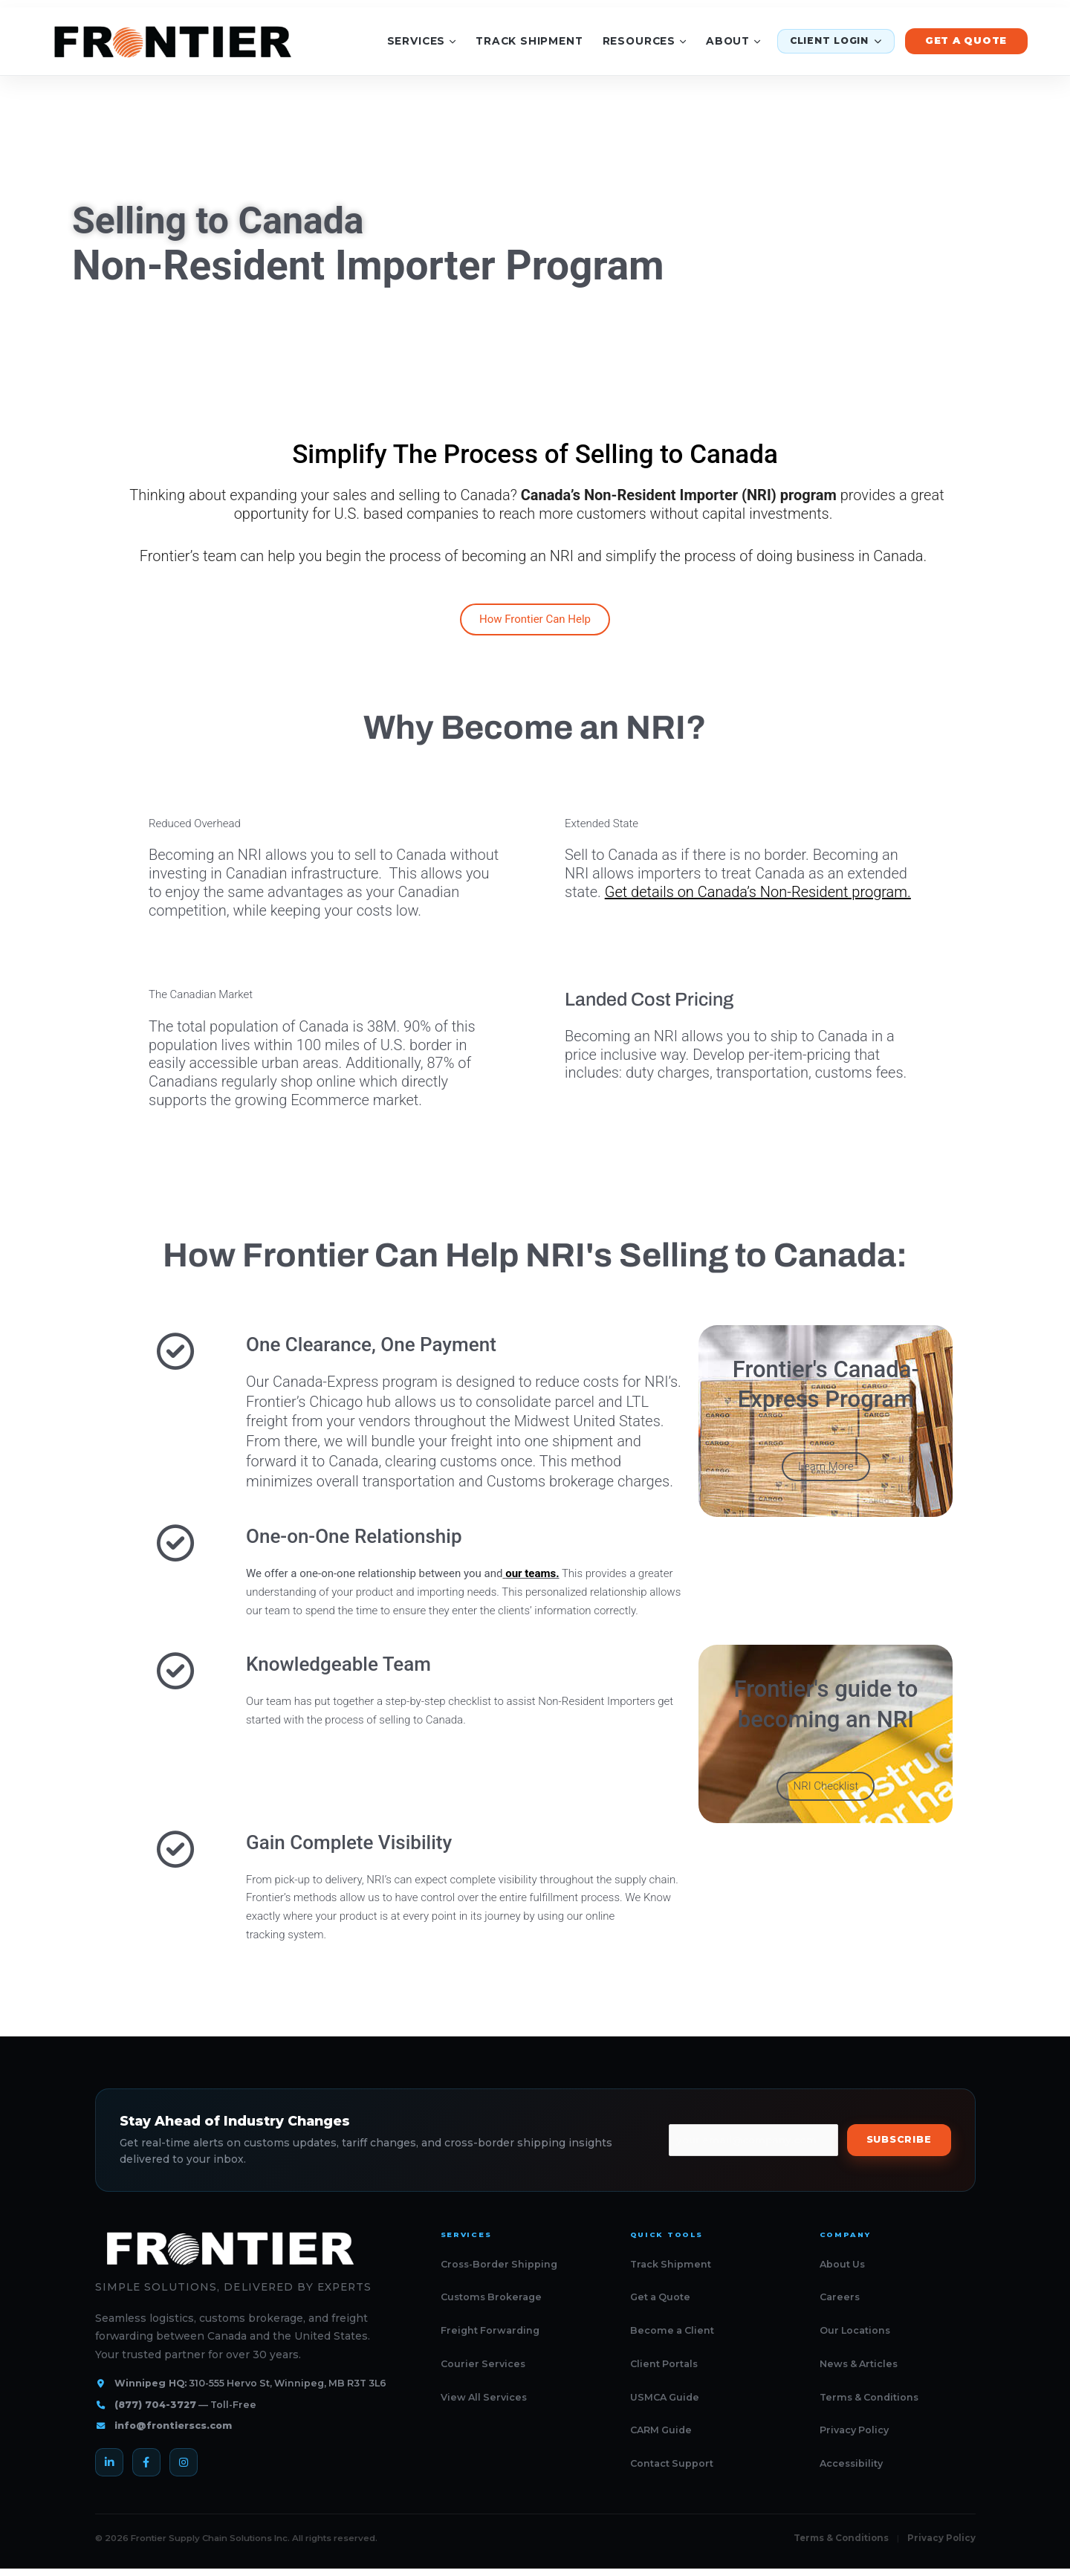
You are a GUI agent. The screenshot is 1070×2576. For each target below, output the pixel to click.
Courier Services (483, 2363)
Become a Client (672, 2330)
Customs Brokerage (491, 2296)
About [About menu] (733, 41)
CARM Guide (661, 2430)
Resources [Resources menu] (645, 41)
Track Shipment (529, 41)
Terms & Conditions (869, 2397)
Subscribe (899, 2139)
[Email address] (753, 2140)
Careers (840, 2296)
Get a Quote (966, 40)
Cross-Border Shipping (499, 2264)
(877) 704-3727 (155, 2404)
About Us (842, 2264)
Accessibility (851, 2463)
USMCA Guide (664, 2397)
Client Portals (664, 2363)
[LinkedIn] (109, 2462)
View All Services (484, 2397)
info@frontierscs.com (173, 2425)
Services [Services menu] (421, 41)
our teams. (532, 1573)
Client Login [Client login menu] (836, 40)
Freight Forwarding (490, 2330)
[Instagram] (183, 2462)
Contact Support (671, 2463)
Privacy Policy (854, 2430)
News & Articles (859, 2363)
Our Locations (855, 2330)
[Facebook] (146, 2462)
